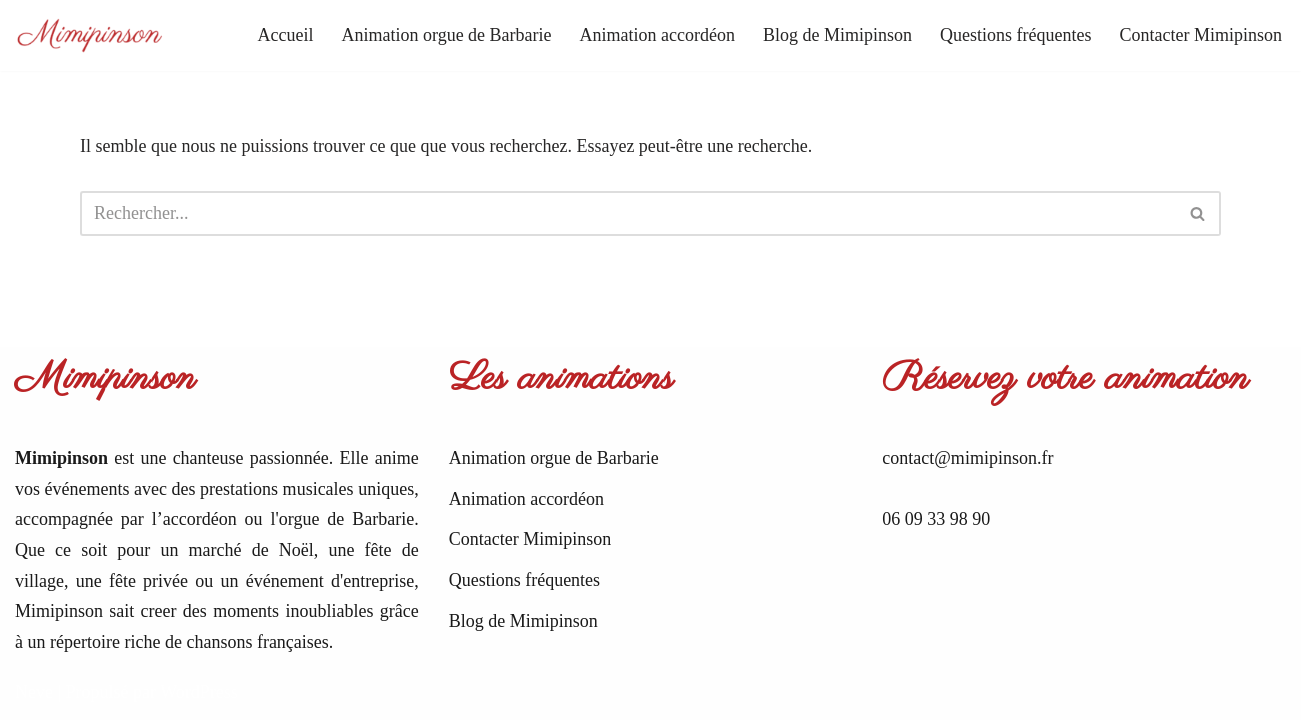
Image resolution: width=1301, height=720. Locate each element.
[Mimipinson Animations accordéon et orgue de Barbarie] (90, 35)
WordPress (199, 692)
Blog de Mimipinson (837, 35)
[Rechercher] (628, 213)
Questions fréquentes (1015, 35)
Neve (34, 692)
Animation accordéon (657, 35)
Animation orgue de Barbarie (446, 35)
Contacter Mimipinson (1201, 35)
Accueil (286, 35)
